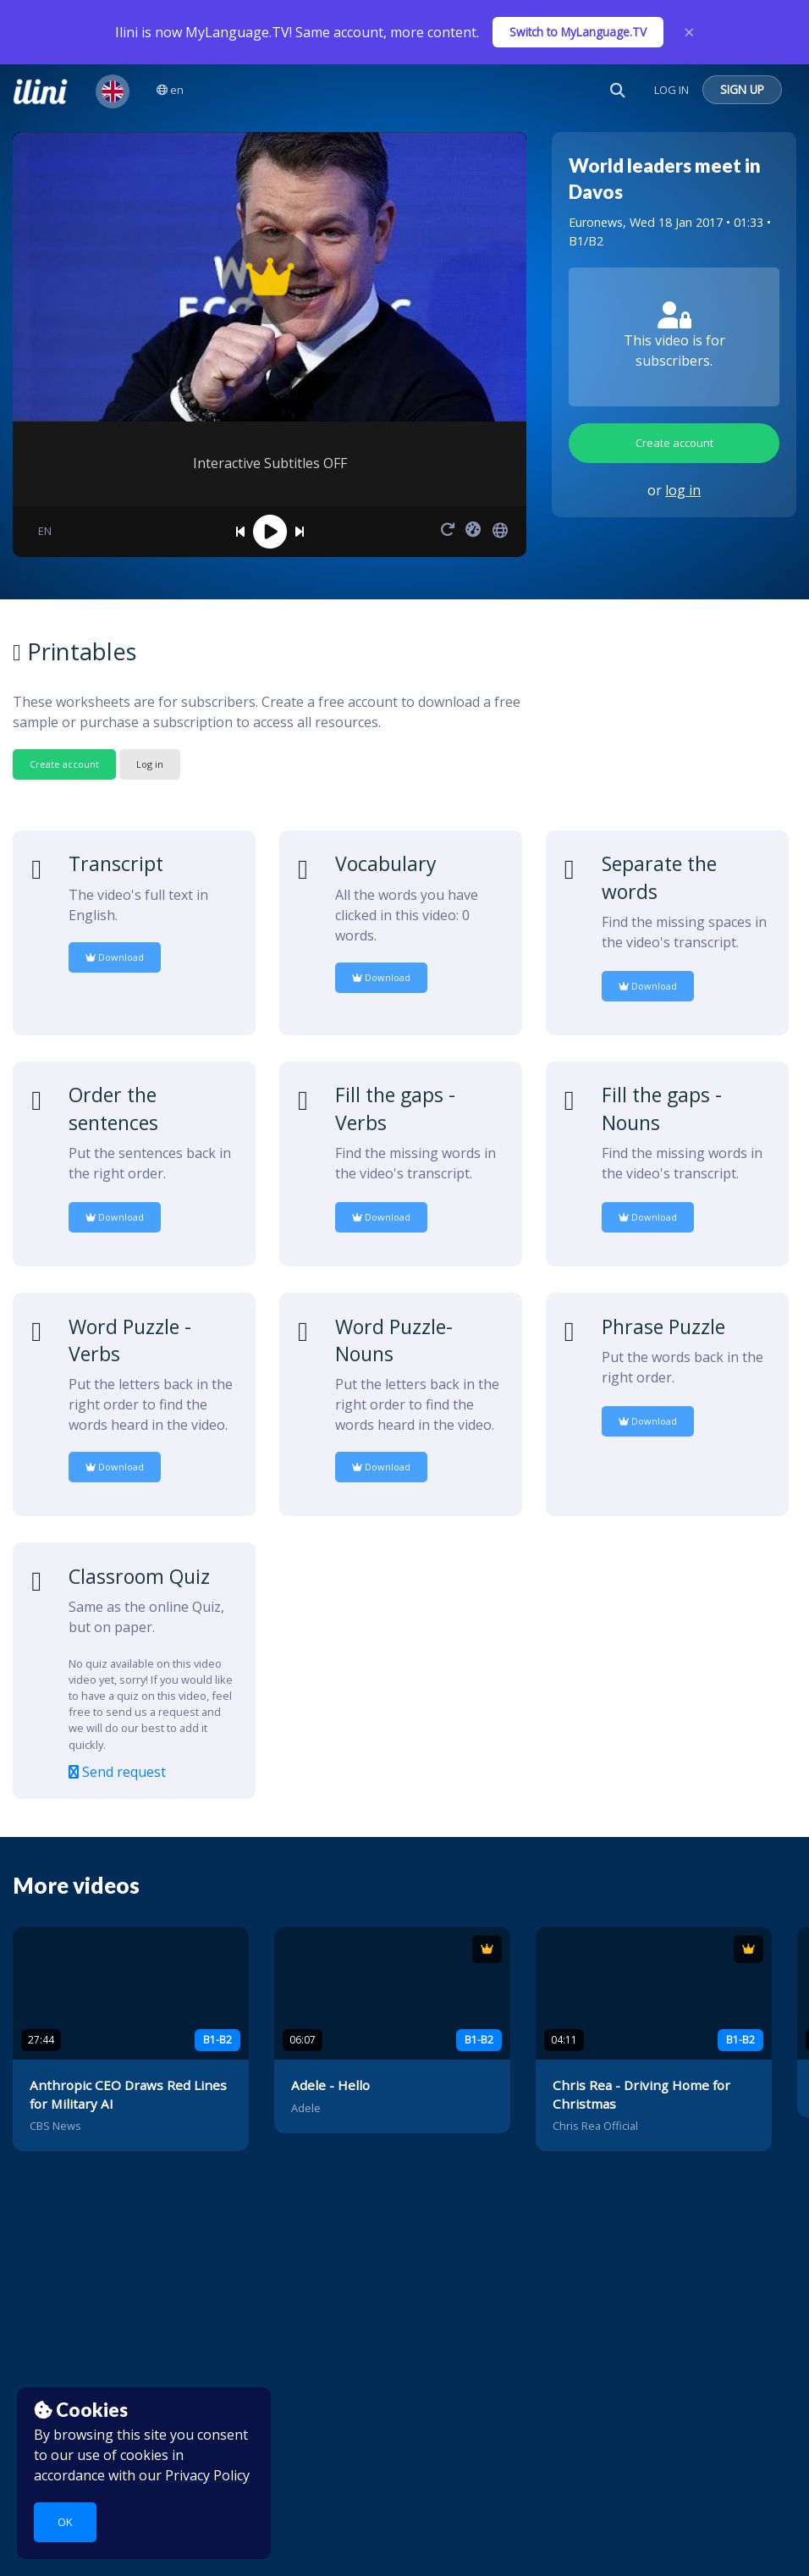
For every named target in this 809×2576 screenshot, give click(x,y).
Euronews (596, 222)
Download (114, 957)
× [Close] (689, 32)
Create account (674, 442)
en (170, 89)
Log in (149, 764)
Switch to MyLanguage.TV (578, 32)
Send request (117, 1771)
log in (683, 490)
